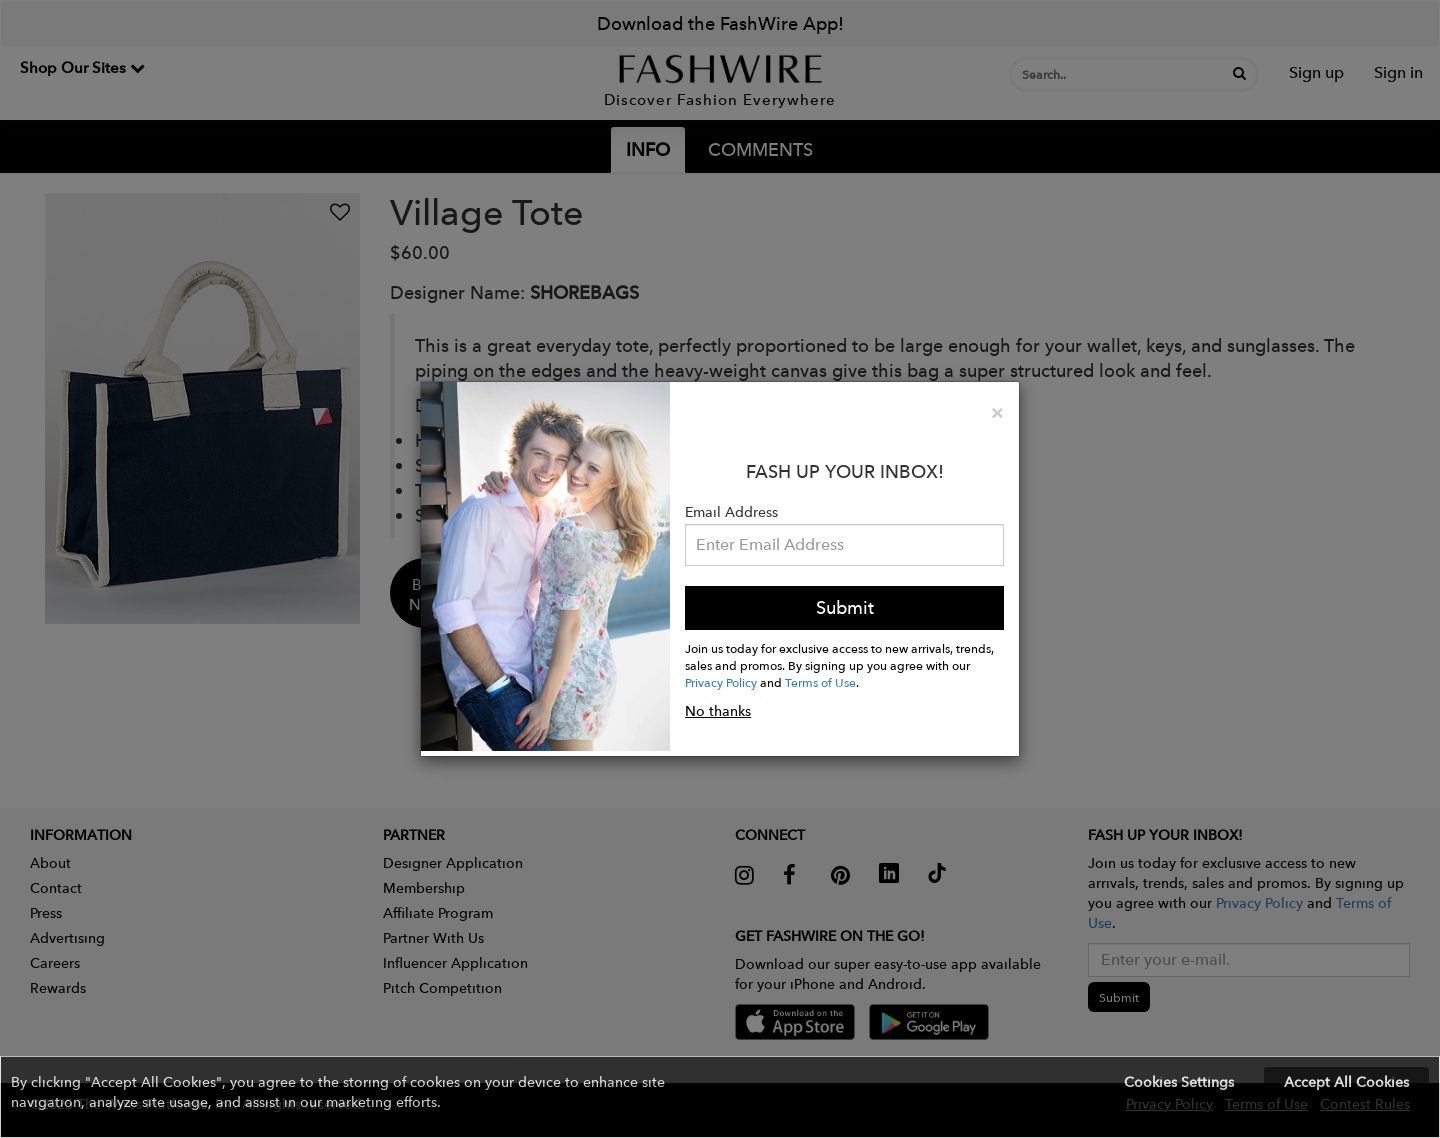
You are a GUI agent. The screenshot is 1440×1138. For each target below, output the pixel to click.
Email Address (731, 512)
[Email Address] (844, 545)
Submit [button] (845, 607)
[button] (720, 1097)
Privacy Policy (721, 682)
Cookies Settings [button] (1179, 1082)
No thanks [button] (718, 711)
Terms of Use (820, 682)
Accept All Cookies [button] (1346, 1082)
